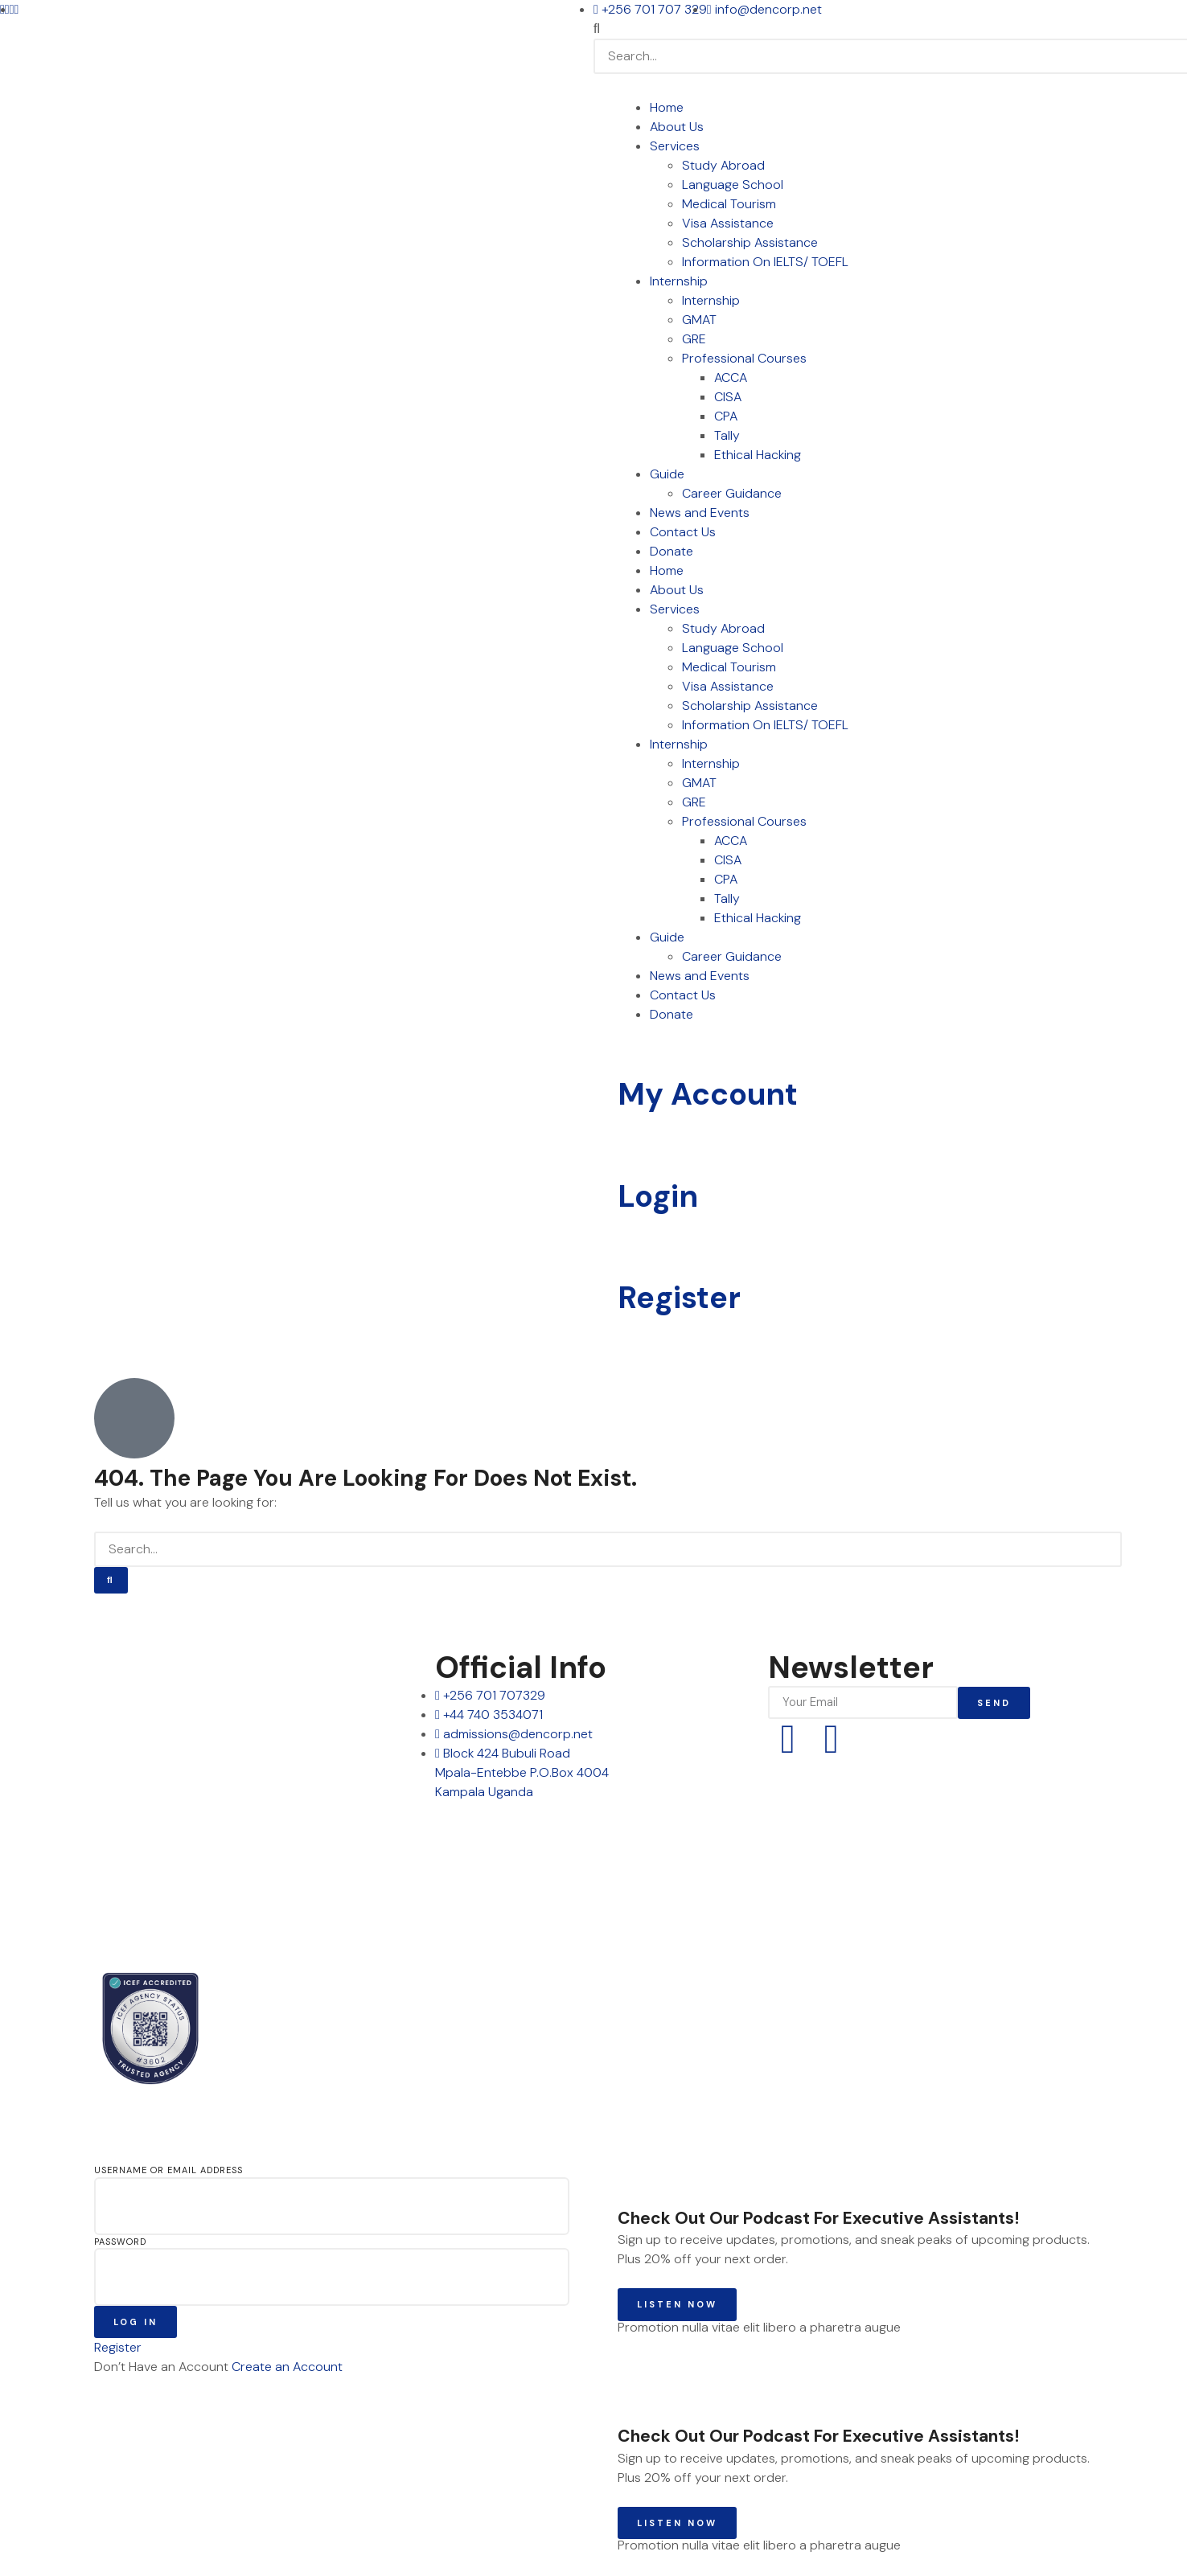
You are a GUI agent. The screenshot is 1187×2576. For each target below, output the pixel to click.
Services (675, 145)
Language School (732, 184)
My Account (708, 1094)
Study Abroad (723, 165)
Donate (671, 551)
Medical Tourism (729, 203)
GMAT (699, 319)
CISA (727, 396)
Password (120, 2241)
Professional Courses (744, 358)
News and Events (700, 512)
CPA (725, 416)
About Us (677, 126)
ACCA (730, 377)
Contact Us (683, 531)
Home (667, 107)
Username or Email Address (168, 2170)
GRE (694, 338)
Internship (679, 281)
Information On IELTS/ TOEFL (765, 261)
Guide (667, 474)
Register (679, 1298)
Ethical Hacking (757, 454)
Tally (727, 435)
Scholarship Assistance (750, 242)
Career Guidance (732, 493)
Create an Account (287, 2366)
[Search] (111, 1580)
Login (658, 1196)
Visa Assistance (728, 223)
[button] (890, 29)
